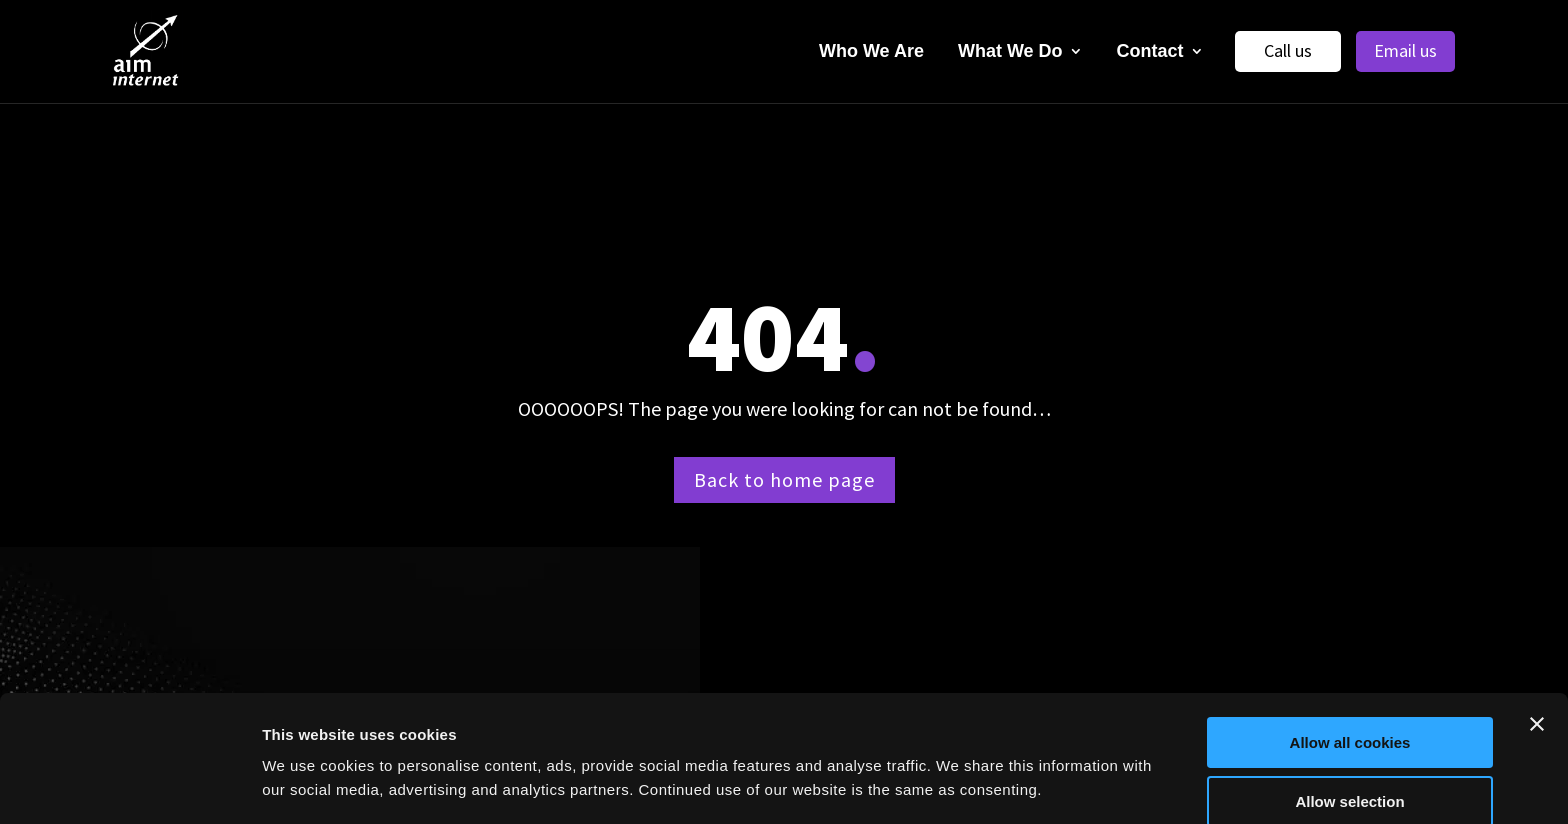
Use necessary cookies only (1350, 774)
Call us (1288, 50)
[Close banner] (1537, 639)
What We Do (1010, 51)
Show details (1049, 769)
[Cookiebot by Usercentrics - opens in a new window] (129, 785)
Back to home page (784, 479)
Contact (1150, 51)
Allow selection (1349, 716)
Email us (1405, 50)
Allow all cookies (1350, 657)
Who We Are (871, 51)
